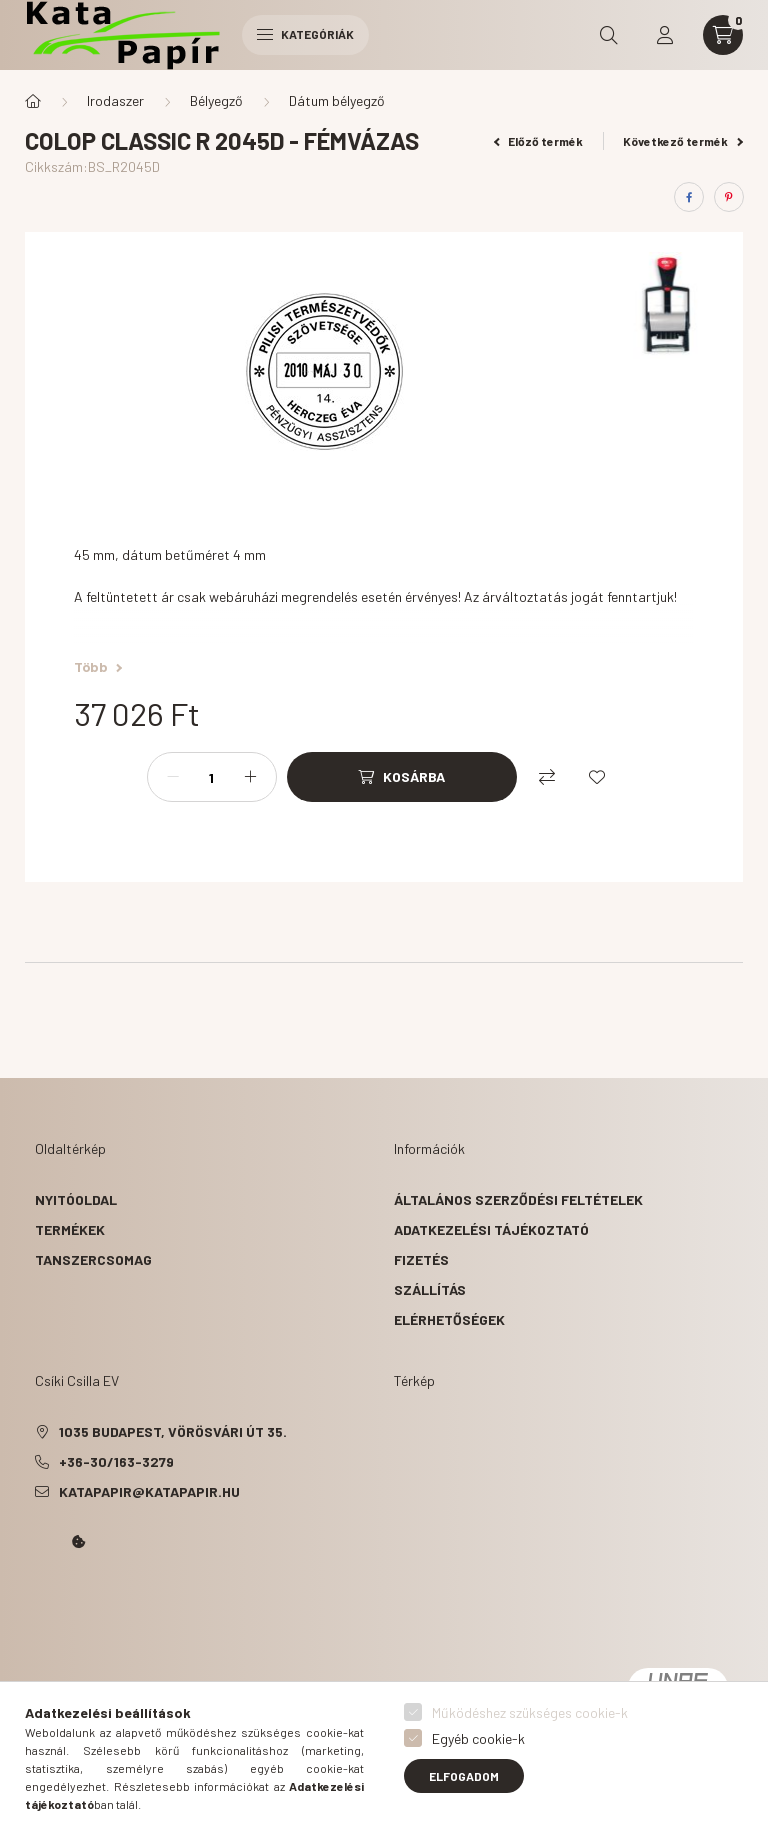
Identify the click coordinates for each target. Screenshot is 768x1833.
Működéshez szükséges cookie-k (530, 1712)
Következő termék (683, 141)
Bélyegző (216, 100)
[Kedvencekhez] (597, 777)
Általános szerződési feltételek (518, 1199)
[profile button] (665, 35)
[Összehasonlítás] (547, 777)
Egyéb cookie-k (478, 1738)
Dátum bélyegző (337, 100)
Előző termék (539, 141)
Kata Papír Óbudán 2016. (39, 1598)
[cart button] (723, 35)
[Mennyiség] (212, 777)
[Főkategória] (33, 101)
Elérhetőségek (449, 1319)
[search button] (609, 35)
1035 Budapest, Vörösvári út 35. (173, 1431)
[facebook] (689, 197)
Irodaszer (115, 100)
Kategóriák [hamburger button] (305, 34)
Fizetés (421, 1259)
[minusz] (173, 777)
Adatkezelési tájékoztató (491, 1229)
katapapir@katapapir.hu (149, 1491)
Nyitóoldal (76, 1199)
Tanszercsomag (93, 1259)
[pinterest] (729, 197)
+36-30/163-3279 (116, 1461)
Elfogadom (464, 1776)
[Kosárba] (402, 777)
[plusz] (251, 777)
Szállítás (430, 1289)
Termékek (70, 1229)
